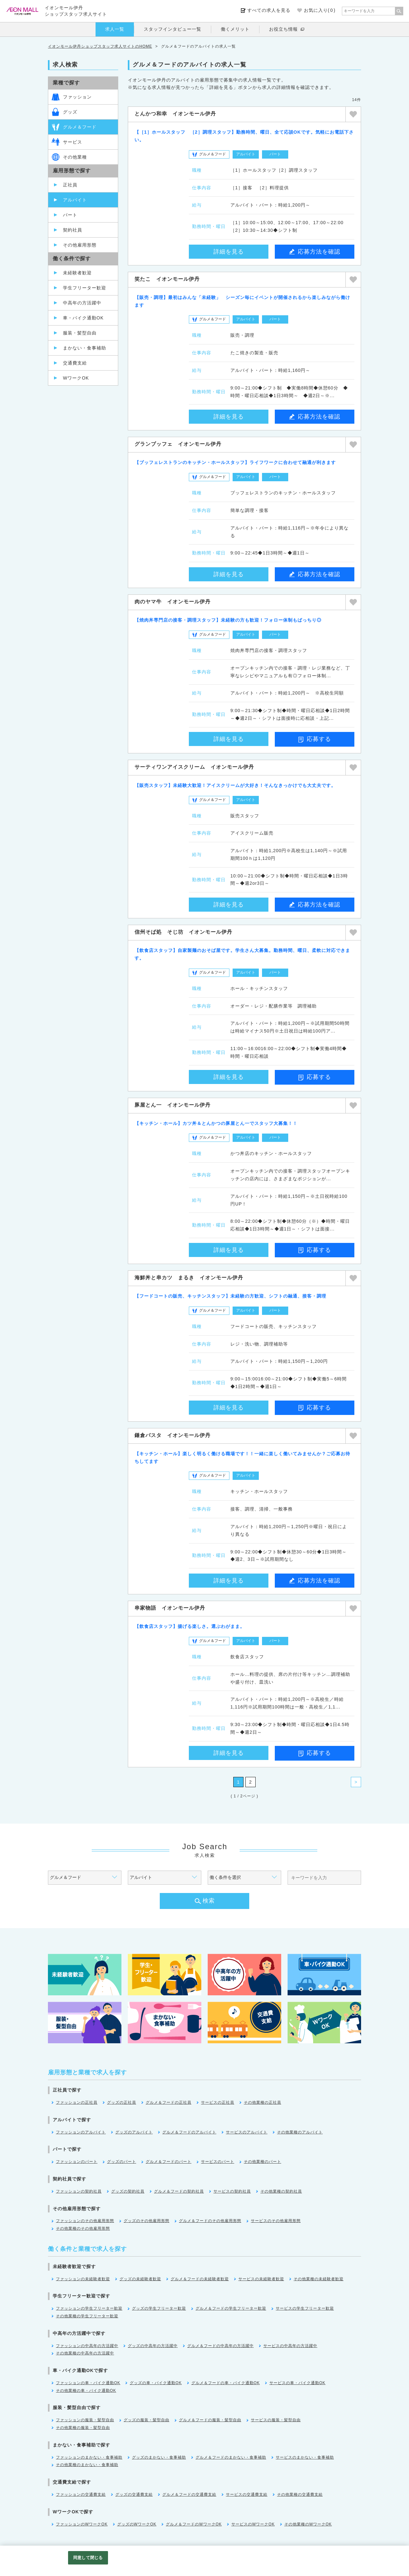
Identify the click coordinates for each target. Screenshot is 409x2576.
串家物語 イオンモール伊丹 (170, 1608)
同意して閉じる (88, 2557)
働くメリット (235, 29)
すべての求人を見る (268, 10)
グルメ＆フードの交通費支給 (189, 2494)
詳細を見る (228, 251)
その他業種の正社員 (262, 2102)
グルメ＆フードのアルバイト (189, 2132)
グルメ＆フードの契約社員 (179, 2191)
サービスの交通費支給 (246, 2494)
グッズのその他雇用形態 (146, 2221)
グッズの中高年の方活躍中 (153, 2346)
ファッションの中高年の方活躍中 (87, 2346)
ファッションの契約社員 (79, 2191)
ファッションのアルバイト (81, 2132)
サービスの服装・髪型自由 (276, 2420)
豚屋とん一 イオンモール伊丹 (173, 1105)
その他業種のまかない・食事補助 (87, 2464)
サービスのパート (217, 2161)
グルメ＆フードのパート (168, 2161)
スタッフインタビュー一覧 (172, 29)
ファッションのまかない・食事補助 (89, 2457)
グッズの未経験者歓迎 (140, 2279)
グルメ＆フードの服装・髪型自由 (210, 2420)
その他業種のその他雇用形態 (83, 2228)
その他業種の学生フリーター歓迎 (87, 2316)
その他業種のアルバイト (300, 2132)
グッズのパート (121, 2161)
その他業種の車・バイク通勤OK (86, 2390)
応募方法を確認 (314, 251)
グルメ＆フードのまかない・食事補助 (231, 2457)
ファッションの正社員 (76, 2102)
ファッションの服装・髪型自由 (85, 2420)
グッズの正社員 (121, 2102)
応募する (314, 739)
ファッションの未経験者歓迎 (83, 2279)
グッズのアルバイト (134, 2132)
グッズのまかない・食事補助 (159, 2457)
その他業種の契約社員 (281, 2191)
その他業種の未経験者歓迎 (318, 2279)
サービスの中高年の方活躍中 (290, 2346)
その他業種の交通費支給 (300, 2494)
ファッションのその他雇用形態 (85, 2221)
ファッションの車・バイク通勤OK (88, 2383)
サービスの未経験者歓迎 (261, 2279)
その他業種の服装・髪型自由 (83, 2427)
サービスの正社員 (217, 2102)
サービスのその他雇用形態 (276, 2221)
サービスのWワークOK (253, 2524)
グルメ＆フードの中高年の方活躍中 (220, 2346)
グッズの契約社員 (127, 2191)
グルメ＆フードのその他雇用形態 (210, 2221)
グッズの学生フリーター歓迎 (159, 2308)
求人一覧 (114, 29)
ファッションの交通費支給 (81, 2494)
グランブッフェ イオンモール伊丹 (178, 444)
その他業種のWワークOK (308, 2524)
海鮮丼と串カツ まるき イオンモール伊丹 (189, 1277)
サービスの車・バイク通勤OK (297, 2383)
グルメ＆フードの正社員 (168, 2102)
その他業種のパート (262, 2161)
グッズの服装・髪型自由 (146, 2420)
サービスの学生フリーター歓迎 (305, 2308)
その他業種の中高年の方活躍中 (85, 2353)
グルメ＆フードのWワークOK (194, 2524)
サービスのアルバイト (246, 2132)
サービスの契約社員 (232, 2191)
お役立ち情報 (283, 29)
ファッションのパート (76, 2161)
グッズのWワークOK (137, 2524)
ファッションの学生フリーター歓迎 (89, 2308)
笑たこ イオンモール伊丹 (167, 279)
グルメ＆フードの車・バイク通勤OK (225, 2383)
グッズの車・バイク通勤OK (155, 2383)
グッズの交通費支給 (134, 2494)
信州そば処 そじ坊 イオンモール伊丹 (183, 932)
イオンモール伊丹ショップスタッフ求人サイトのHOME (100, 46)
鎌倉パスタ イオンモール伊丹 (173, 1435)
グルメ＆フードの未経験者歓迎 (200, 2279)
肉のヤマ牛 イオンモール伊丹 (173, 601)
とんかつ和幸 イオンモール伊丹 (175, 113)
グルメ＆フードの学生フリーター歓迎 (231, 2308)
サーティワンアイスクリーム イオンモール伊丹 (194, 767)
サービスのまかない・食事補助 (305, 2457)
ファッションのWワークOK (82, 2524)
